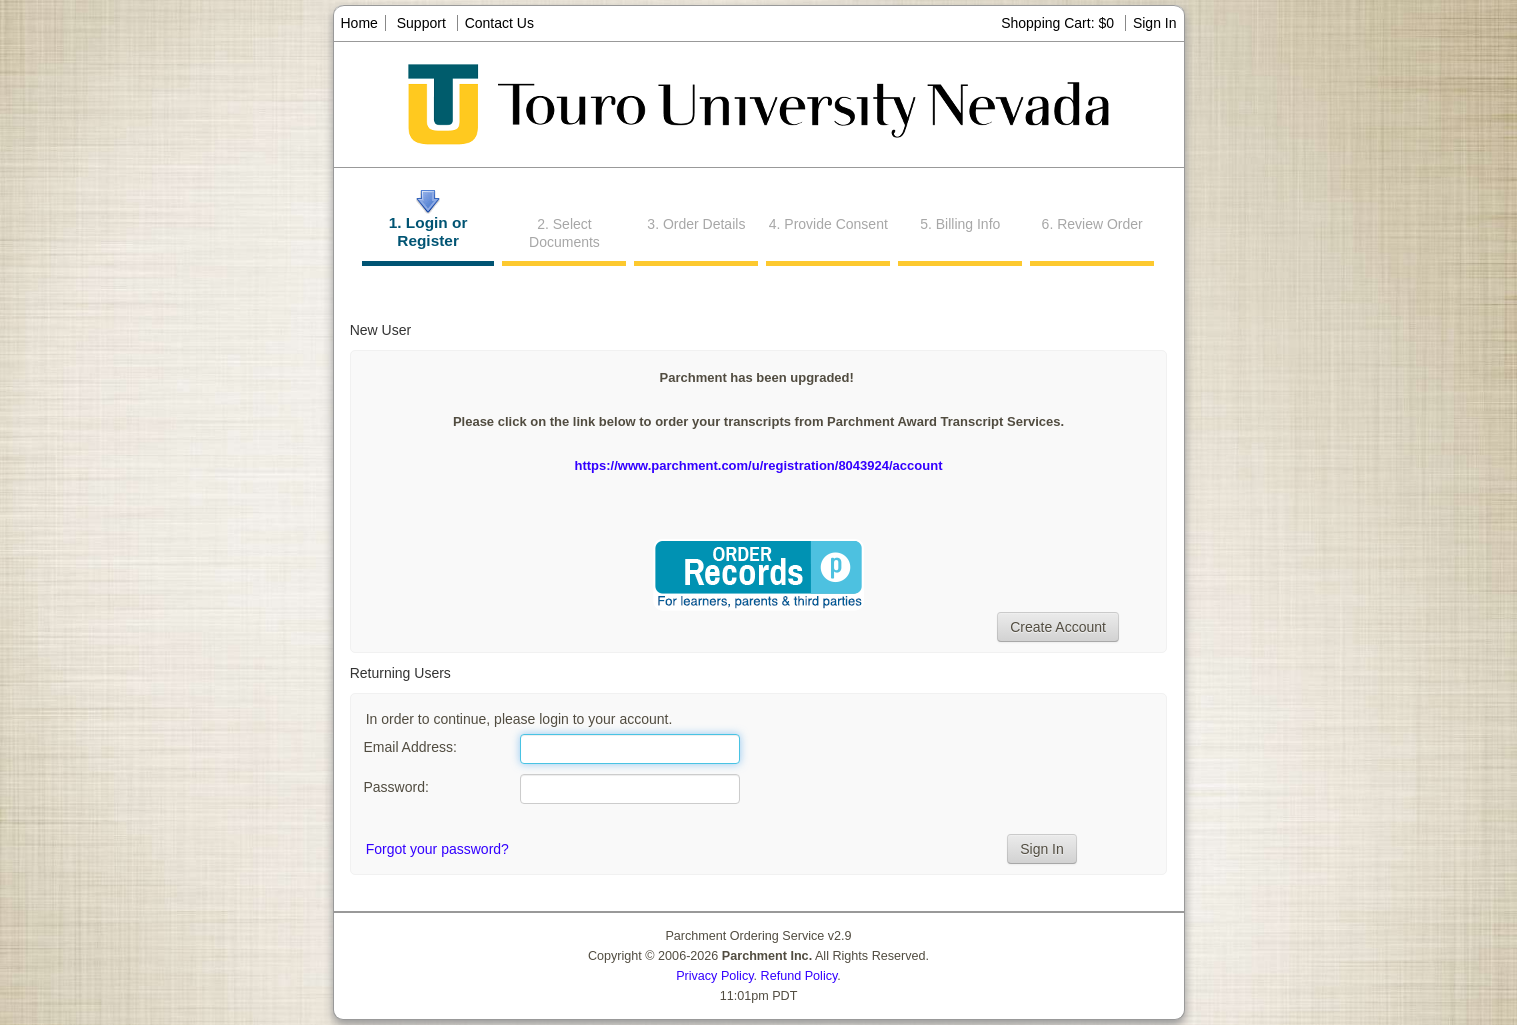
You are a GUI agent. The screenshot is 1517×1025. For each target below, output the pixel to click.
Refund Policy (799, 976)
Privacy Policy (714, 976)
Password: (395, 787)
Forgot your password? (437, 849)
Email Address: (409, 747)
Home (359, 23)
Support (421, 23)
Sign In (1155, 23)
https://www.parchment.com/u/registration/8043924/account (759, 465)
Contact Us (499, 23)
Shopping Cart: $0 (1059, 23)
